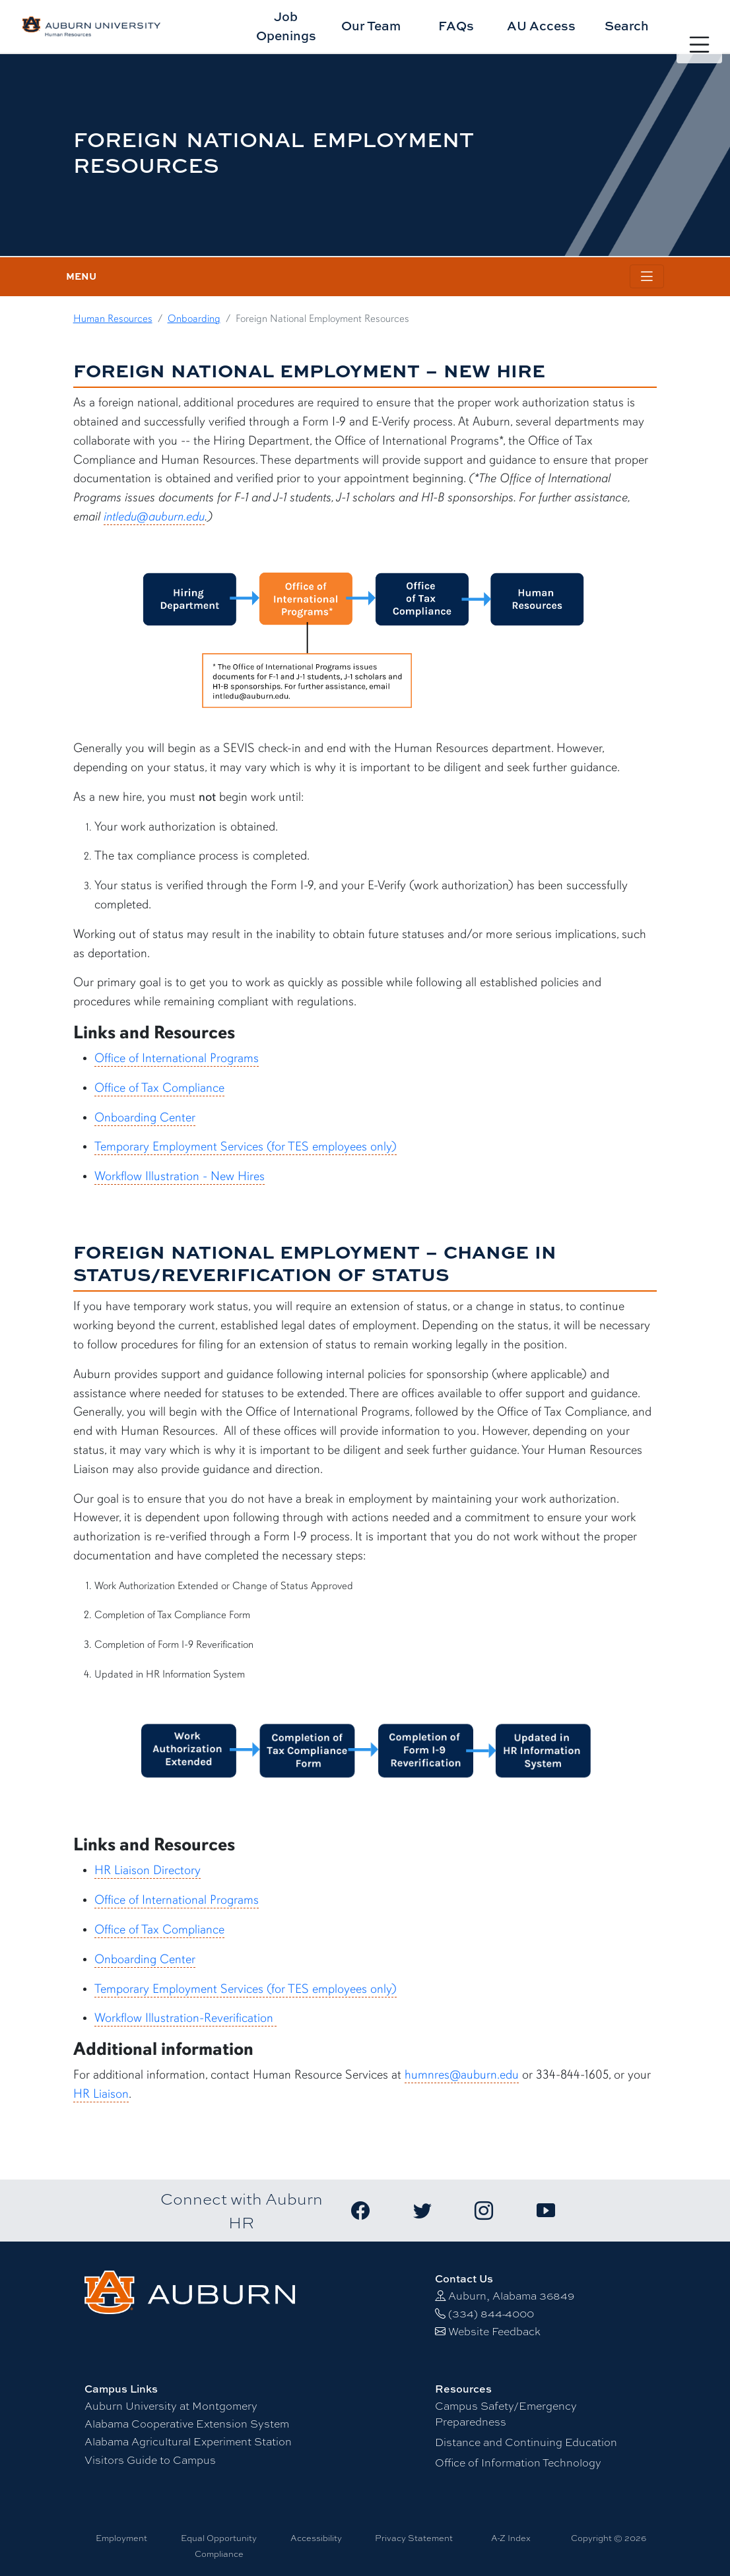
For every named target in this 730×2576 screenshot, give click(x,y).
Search (627, 25)
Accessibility (316, 2538)
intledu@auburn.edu (154, 516)
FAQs (456, 25)
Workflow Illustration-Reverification (185, 2018)
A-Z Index (511, 2538)
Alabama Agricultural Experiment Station (188, 2442)
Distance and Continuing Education (526, 2442)
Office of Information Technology (518, 2463)
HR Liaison (101, 2094)
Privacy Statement (414, 2538)
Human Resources (112, 318)
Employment (121, 2538)
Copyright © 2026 (608, 2538)
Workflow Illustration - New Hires (179, 1176)
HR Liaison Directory (147, 1870)
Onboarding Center (144, 1117)
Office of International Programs (176, 1058)
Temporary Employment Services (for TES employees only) (245, 1146)
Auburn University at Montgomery (170, 2406)
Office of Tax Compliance (159, 1088)
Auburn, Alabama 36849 (511, 2296)
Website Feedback (494, 2332)
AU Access (541, 25)
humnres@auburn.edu (462, 2075)
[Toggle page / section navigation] (647, 277)
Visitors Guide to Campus (150, 2460)
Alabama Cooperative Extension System (186, 2424)
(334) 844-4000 (491, 2314)
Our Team (371, 25)
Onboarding (194, 318)
